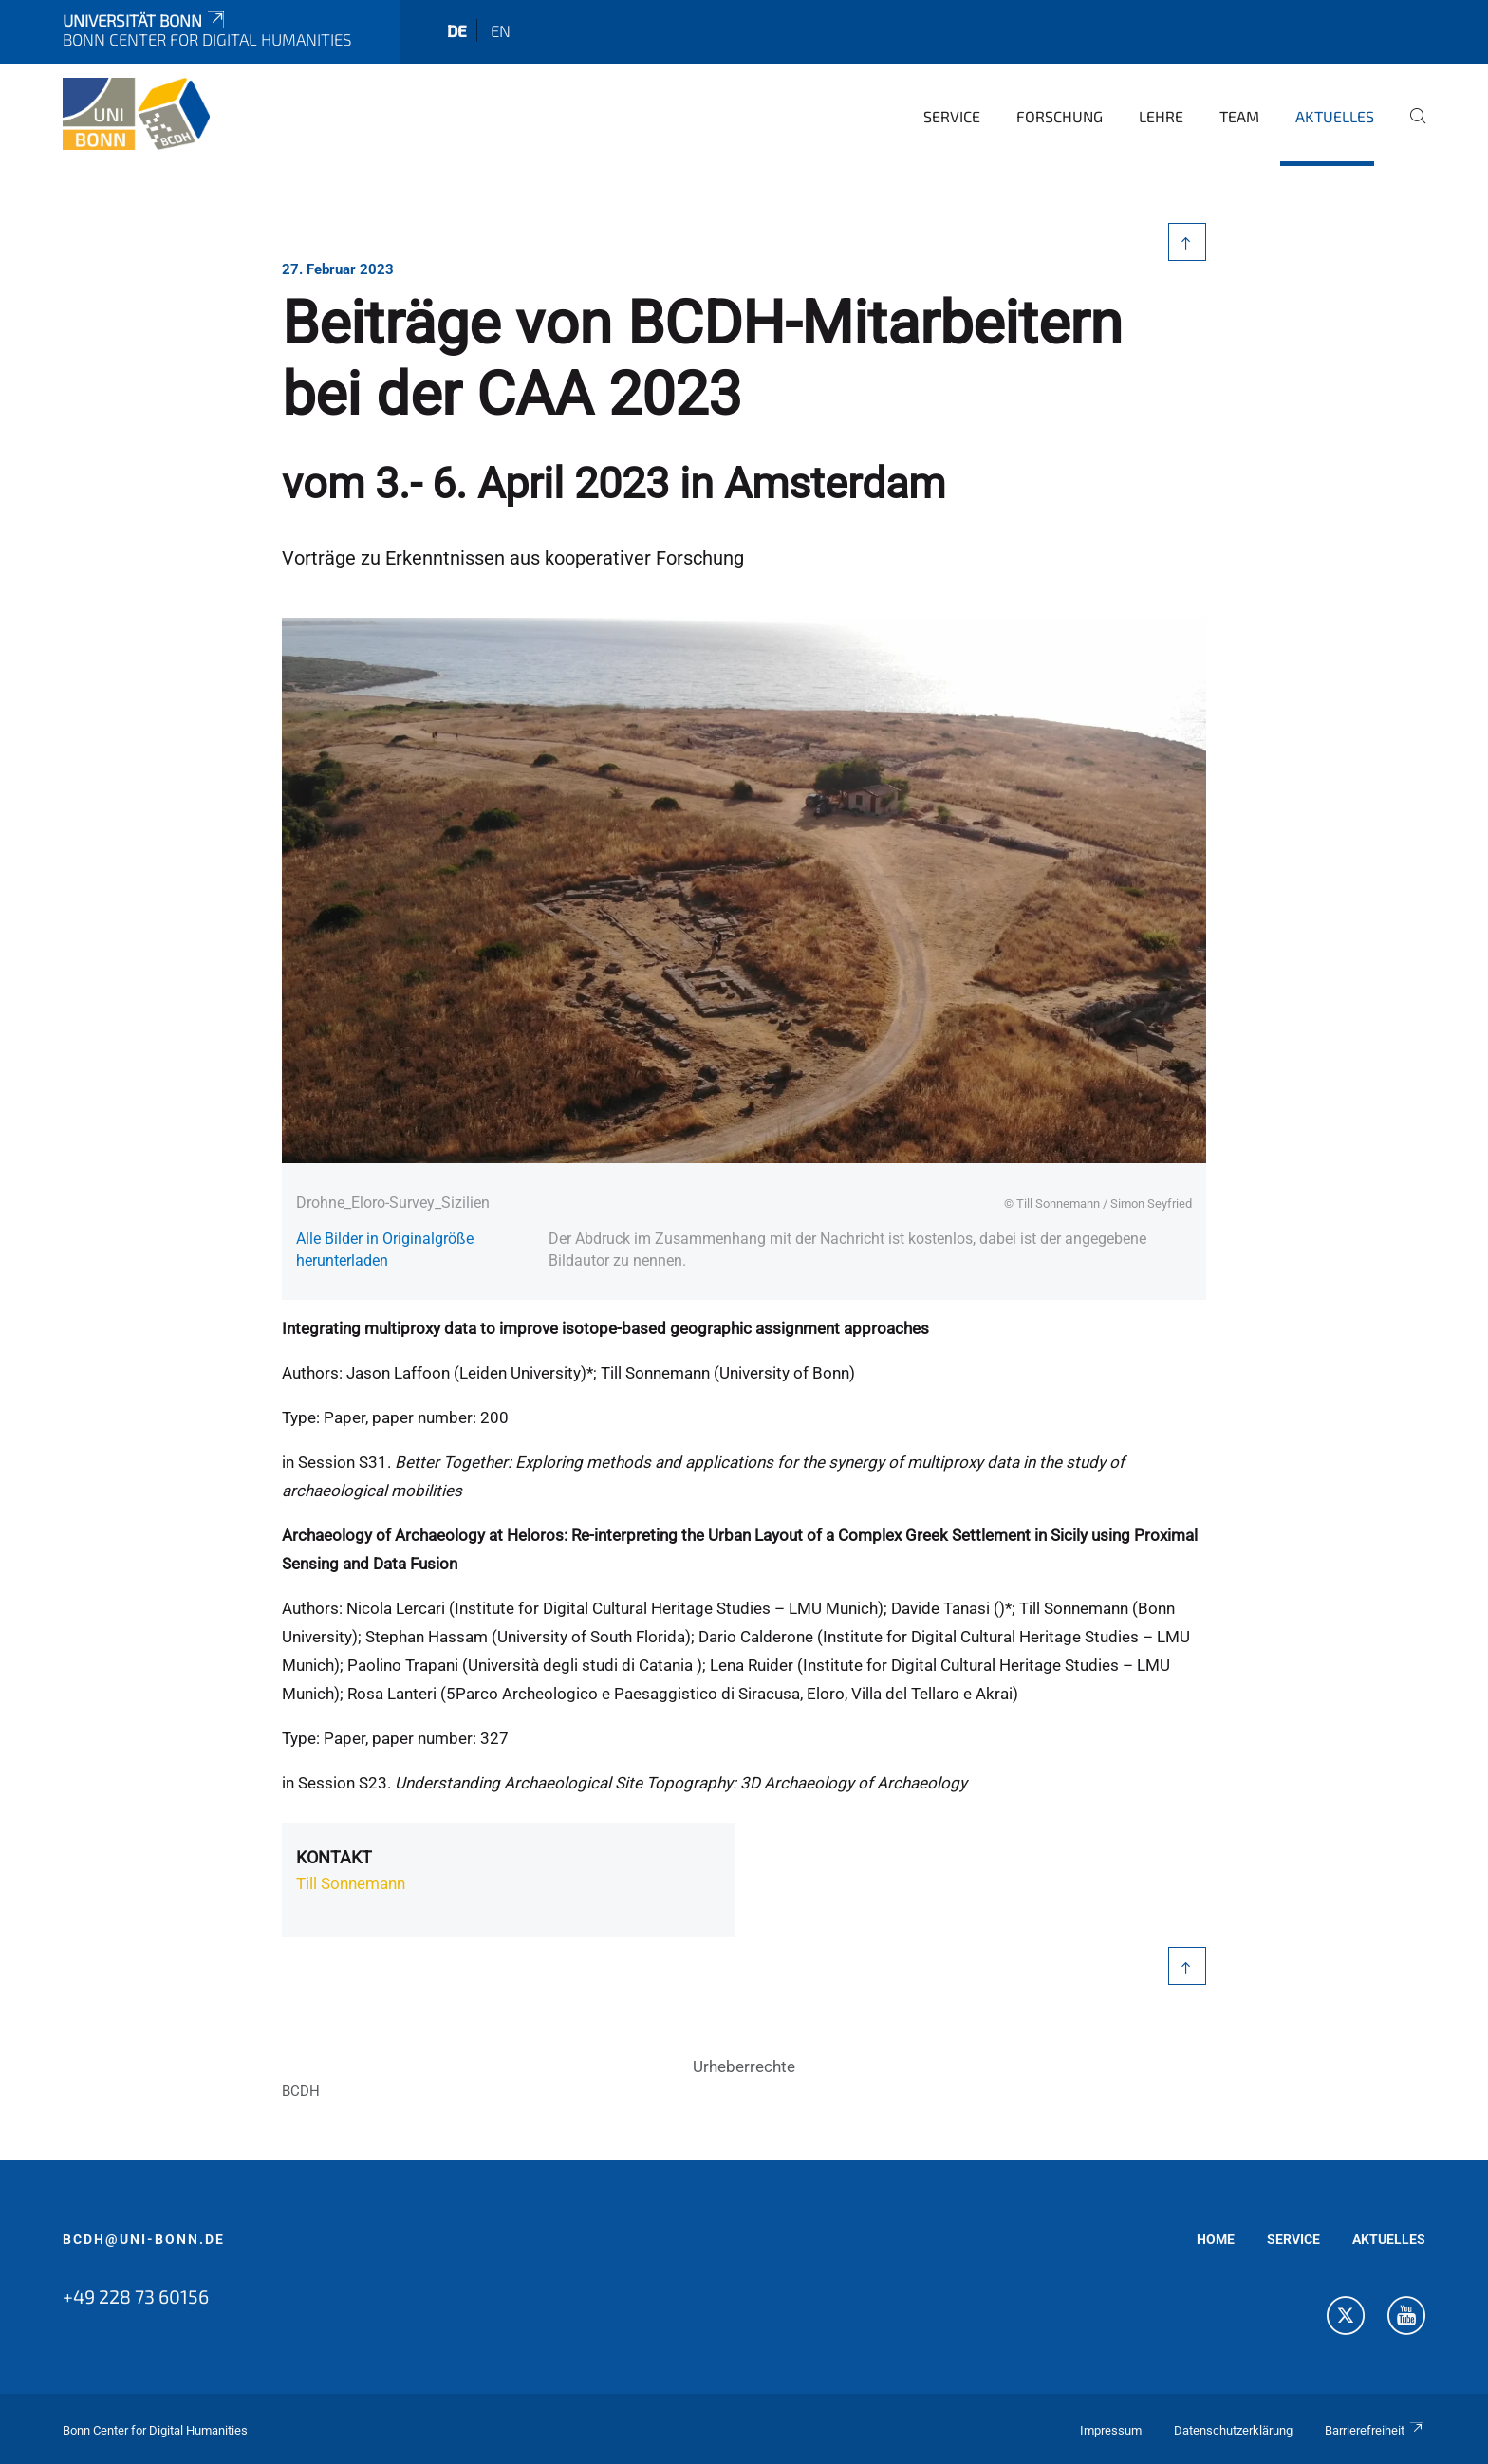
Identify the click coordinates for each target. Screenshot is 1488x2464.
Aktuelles (1334, 116)
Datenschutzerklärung (1233, 2430)
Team (1239, 116)
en (501, 30)
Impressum (1111, 2430)
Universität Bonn (145, 19)
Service (951, 116)
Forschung (1059, 116)
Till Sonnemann (350, 1883)
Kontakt (334, 1857)
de (457, 30)
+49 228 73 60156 (136, 2296)
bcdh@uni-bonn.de (144, 2239)
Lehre (1161, 116)
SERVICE (1293, 2239)
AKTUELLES (1388, 2239)
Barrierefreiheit (1375, 2430)
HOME (1216, 2239)
